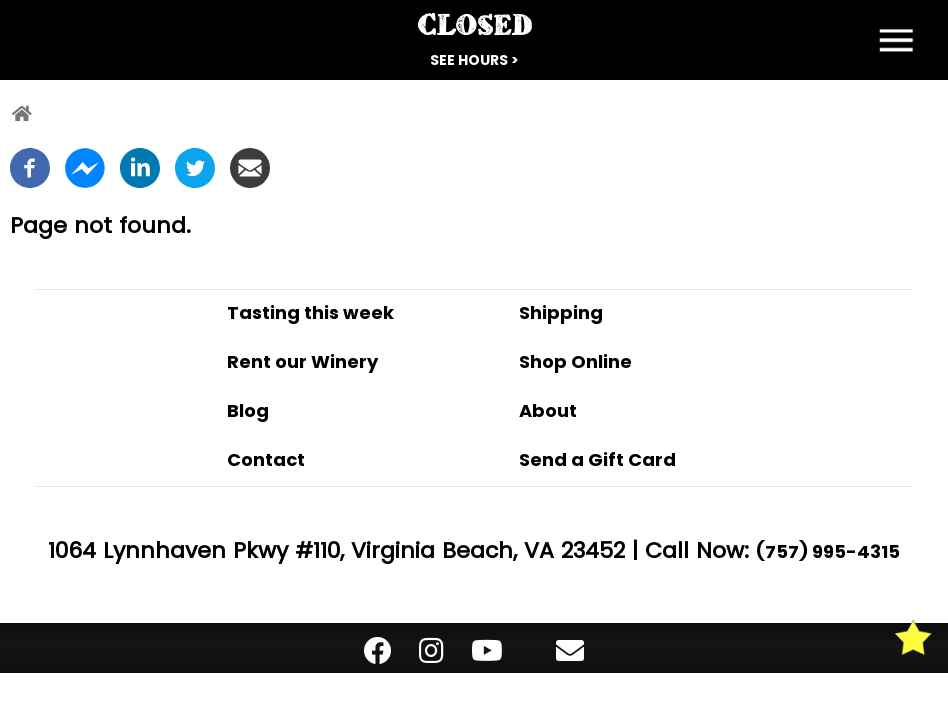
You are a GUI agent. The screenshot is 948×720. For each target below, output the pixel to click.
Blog (248, 410)
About (548, 410)
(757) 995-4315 (828, 551)
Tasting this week (310, 312)
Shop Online (575, 361)
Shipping (561, 312)
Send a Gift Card (597, 459)
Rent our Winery (302, 361)
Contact (266, 459)
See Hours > (474, 60)
